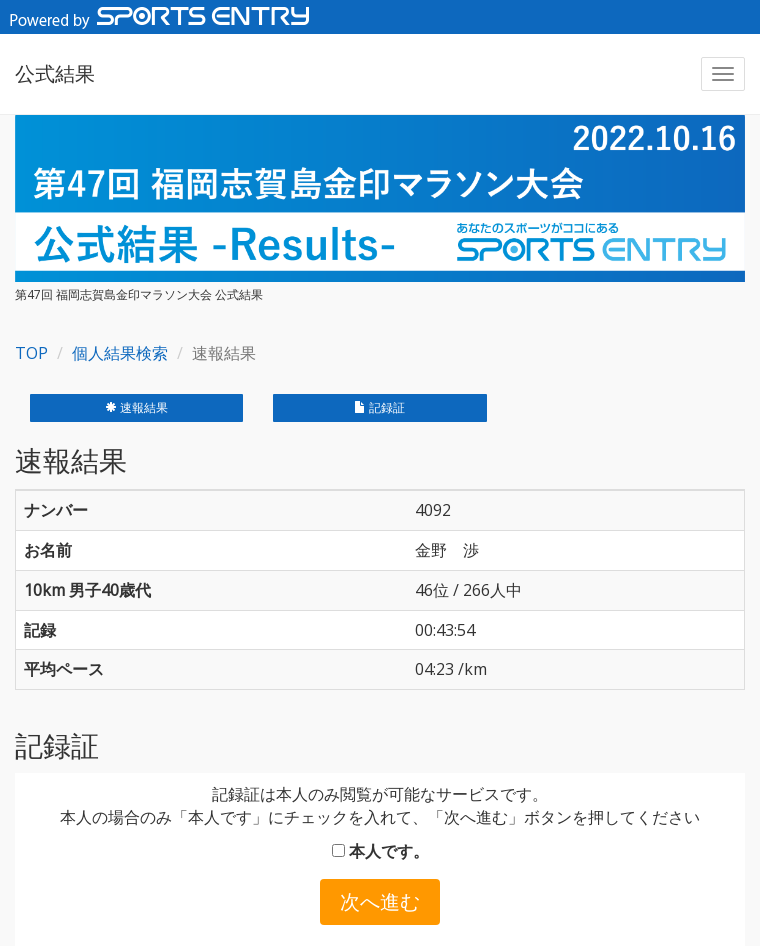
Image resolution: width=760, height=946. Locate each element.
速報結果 (136, 407)
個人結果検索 (120, 353)
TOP (31, 353)
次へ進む (380, 901)
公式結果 (55, 73)
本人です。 (380, 851)
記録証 (379, 407)
